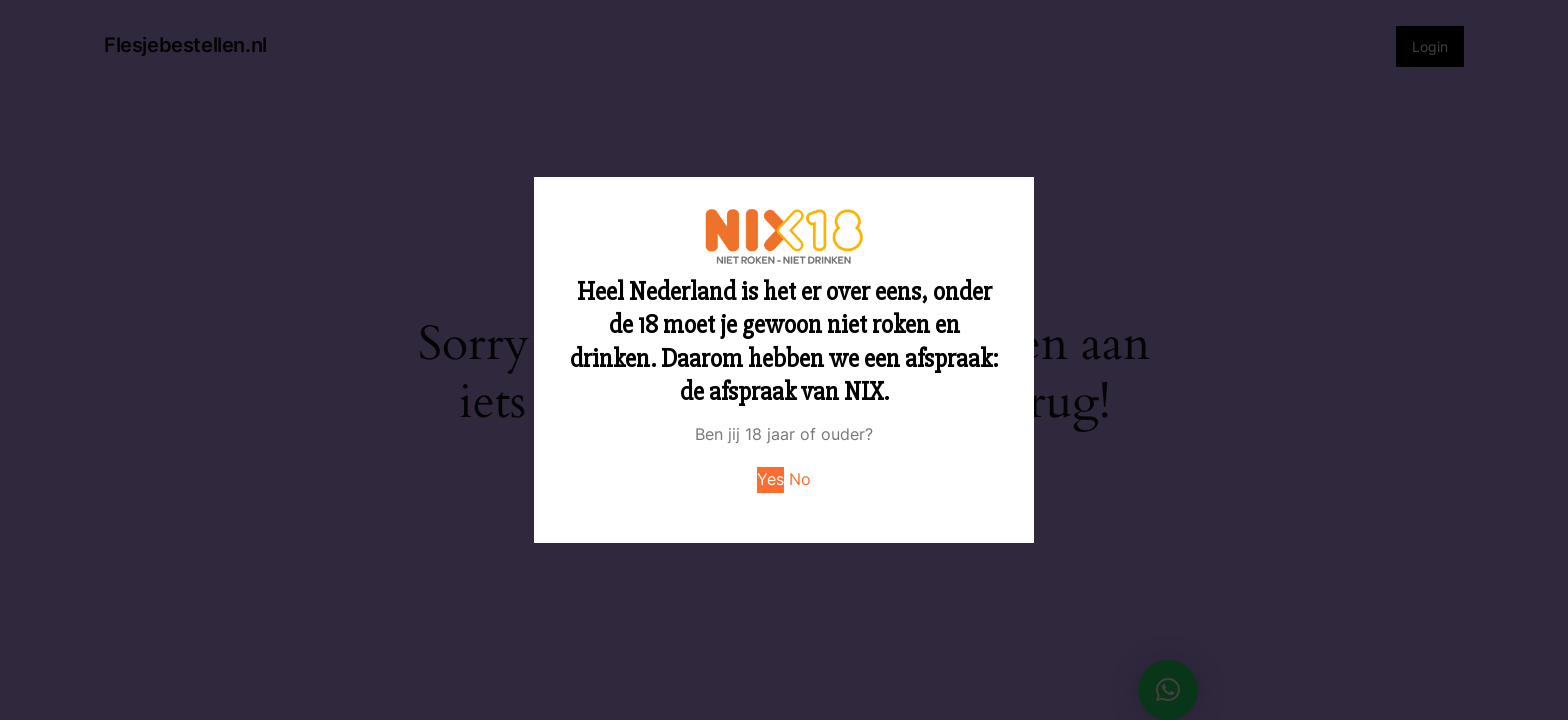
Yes (770, 479)
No (800, 479)
